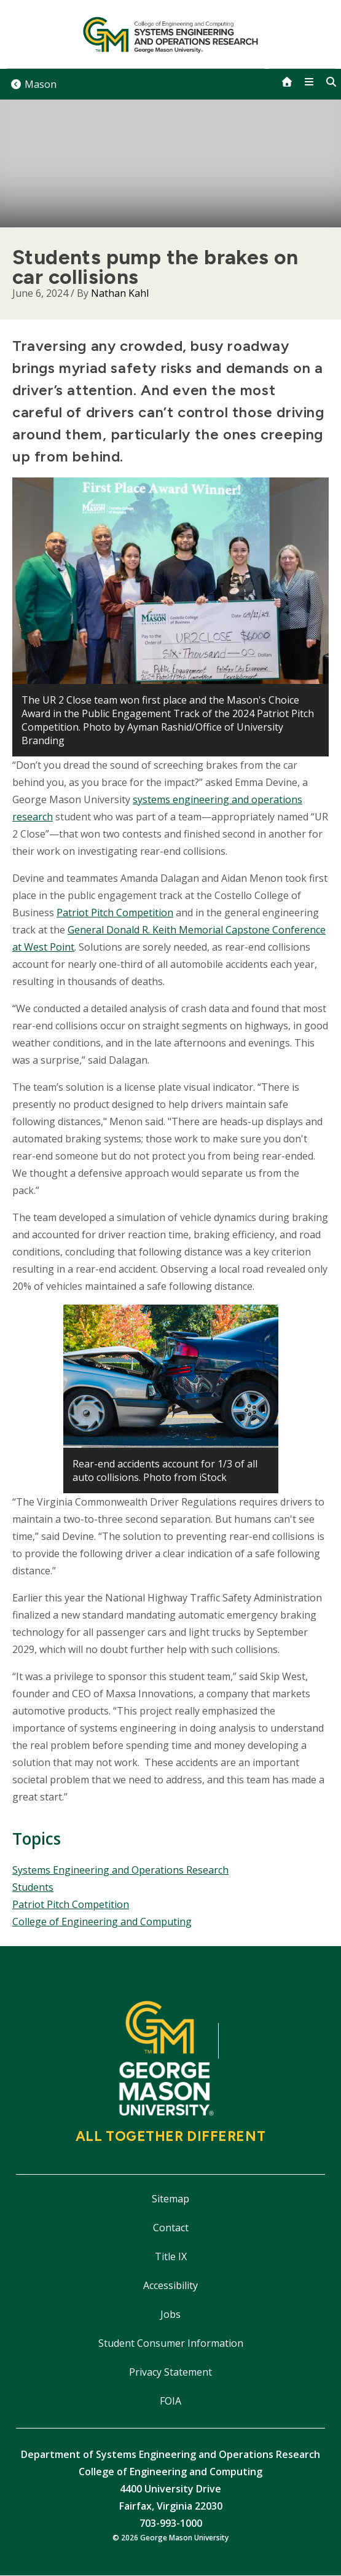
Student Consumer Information (170, 2343)
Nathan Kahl (120, 293)
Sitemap (170, 2198)
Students (32, 1887)
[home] (287, 81)
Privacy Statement (170, 2372)
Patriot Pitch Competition (115, 912)
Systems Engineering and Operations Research (120, 1870)
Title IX (171, 2256)
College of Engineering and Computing (102, 1921)
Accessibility (170, 2285)
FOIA (170, 2401)
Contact (171, 2227)
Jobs (170, 2314)
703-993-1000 (170, 2523)
